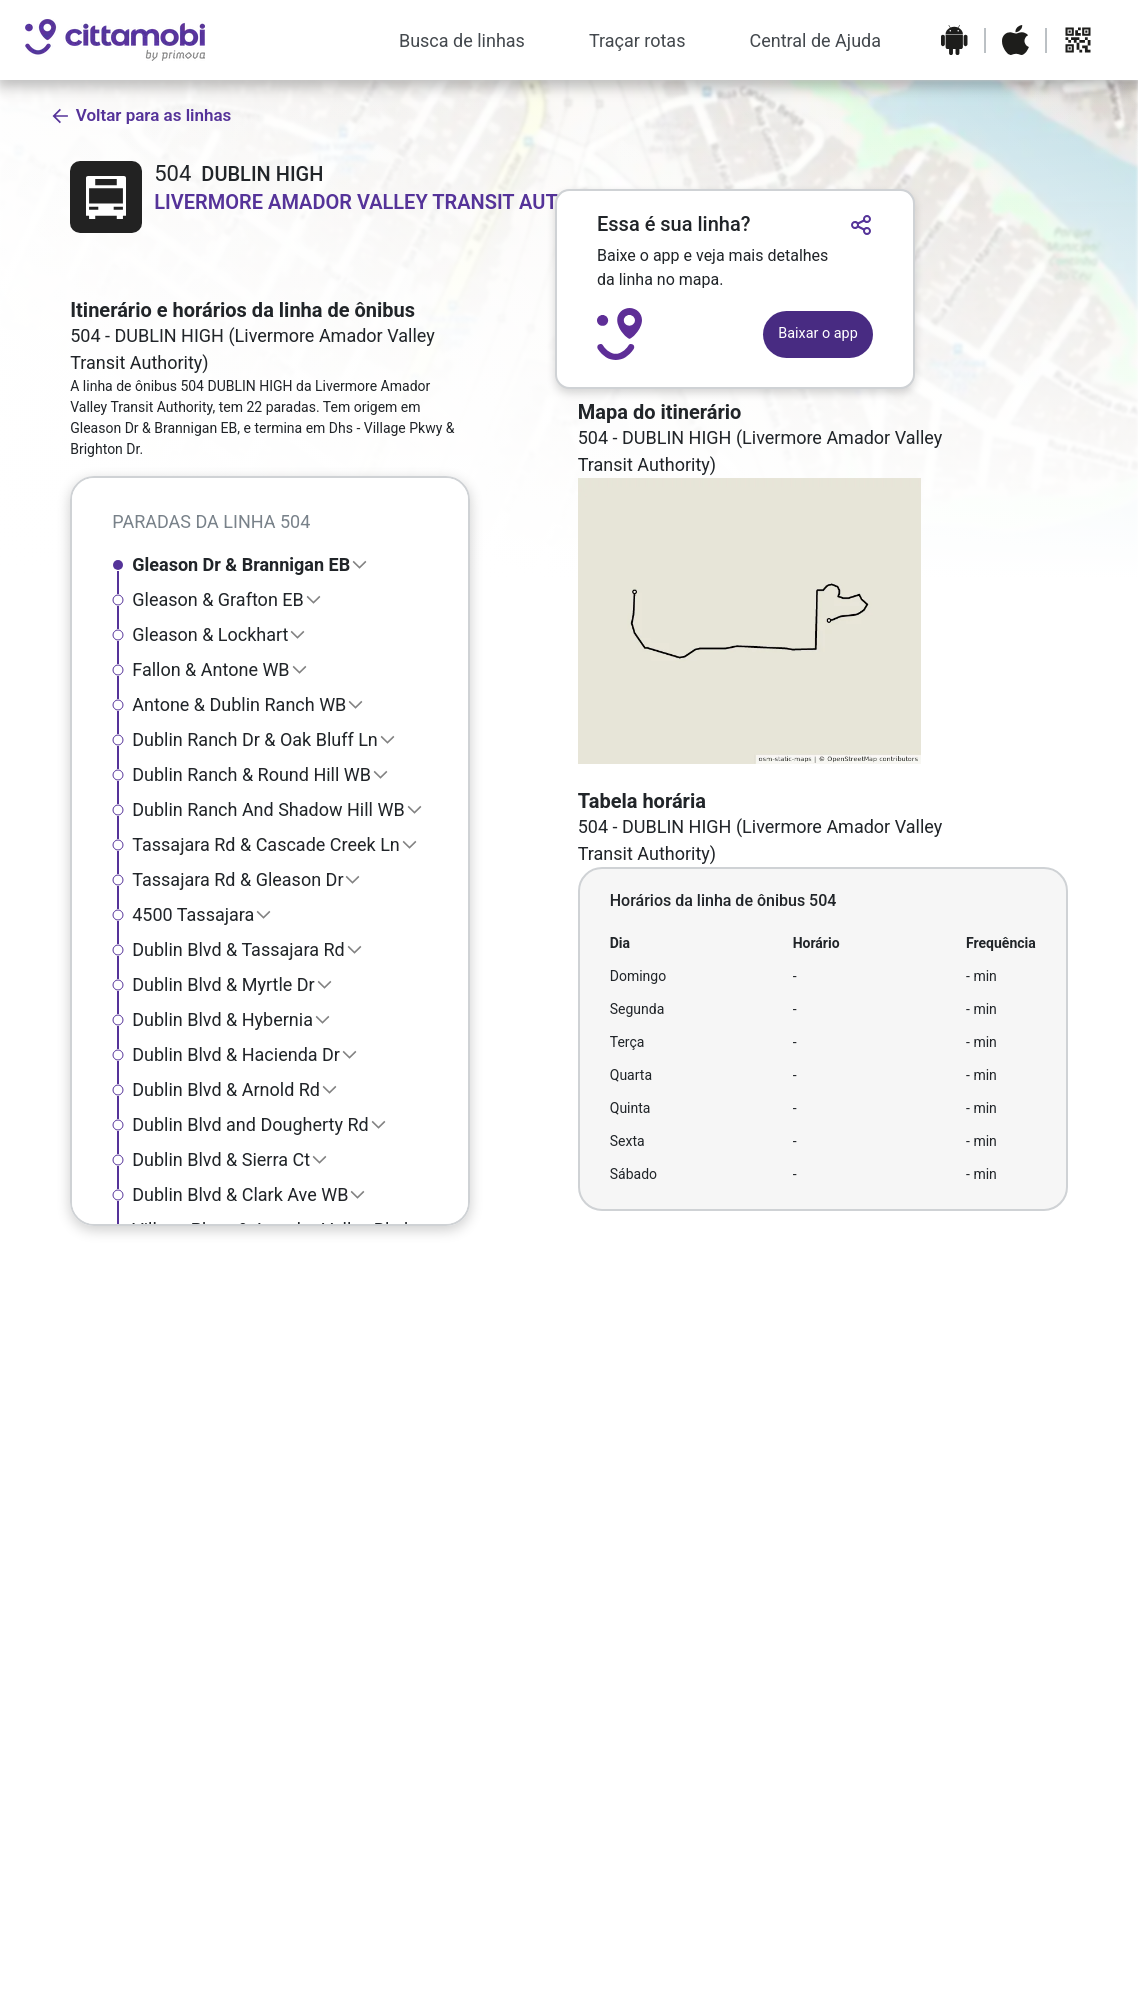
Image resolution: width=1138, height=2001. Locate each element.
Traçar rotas (637, 40)
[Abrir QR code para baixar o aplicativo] (1078, 40)
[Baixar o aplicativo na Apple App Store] (1015, 40)
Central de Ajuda (815, 40)
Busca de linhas (462, 40)
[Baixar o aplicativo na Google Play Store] (954, 40)
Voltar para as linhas (140, 115)
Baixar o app (817, 333)
